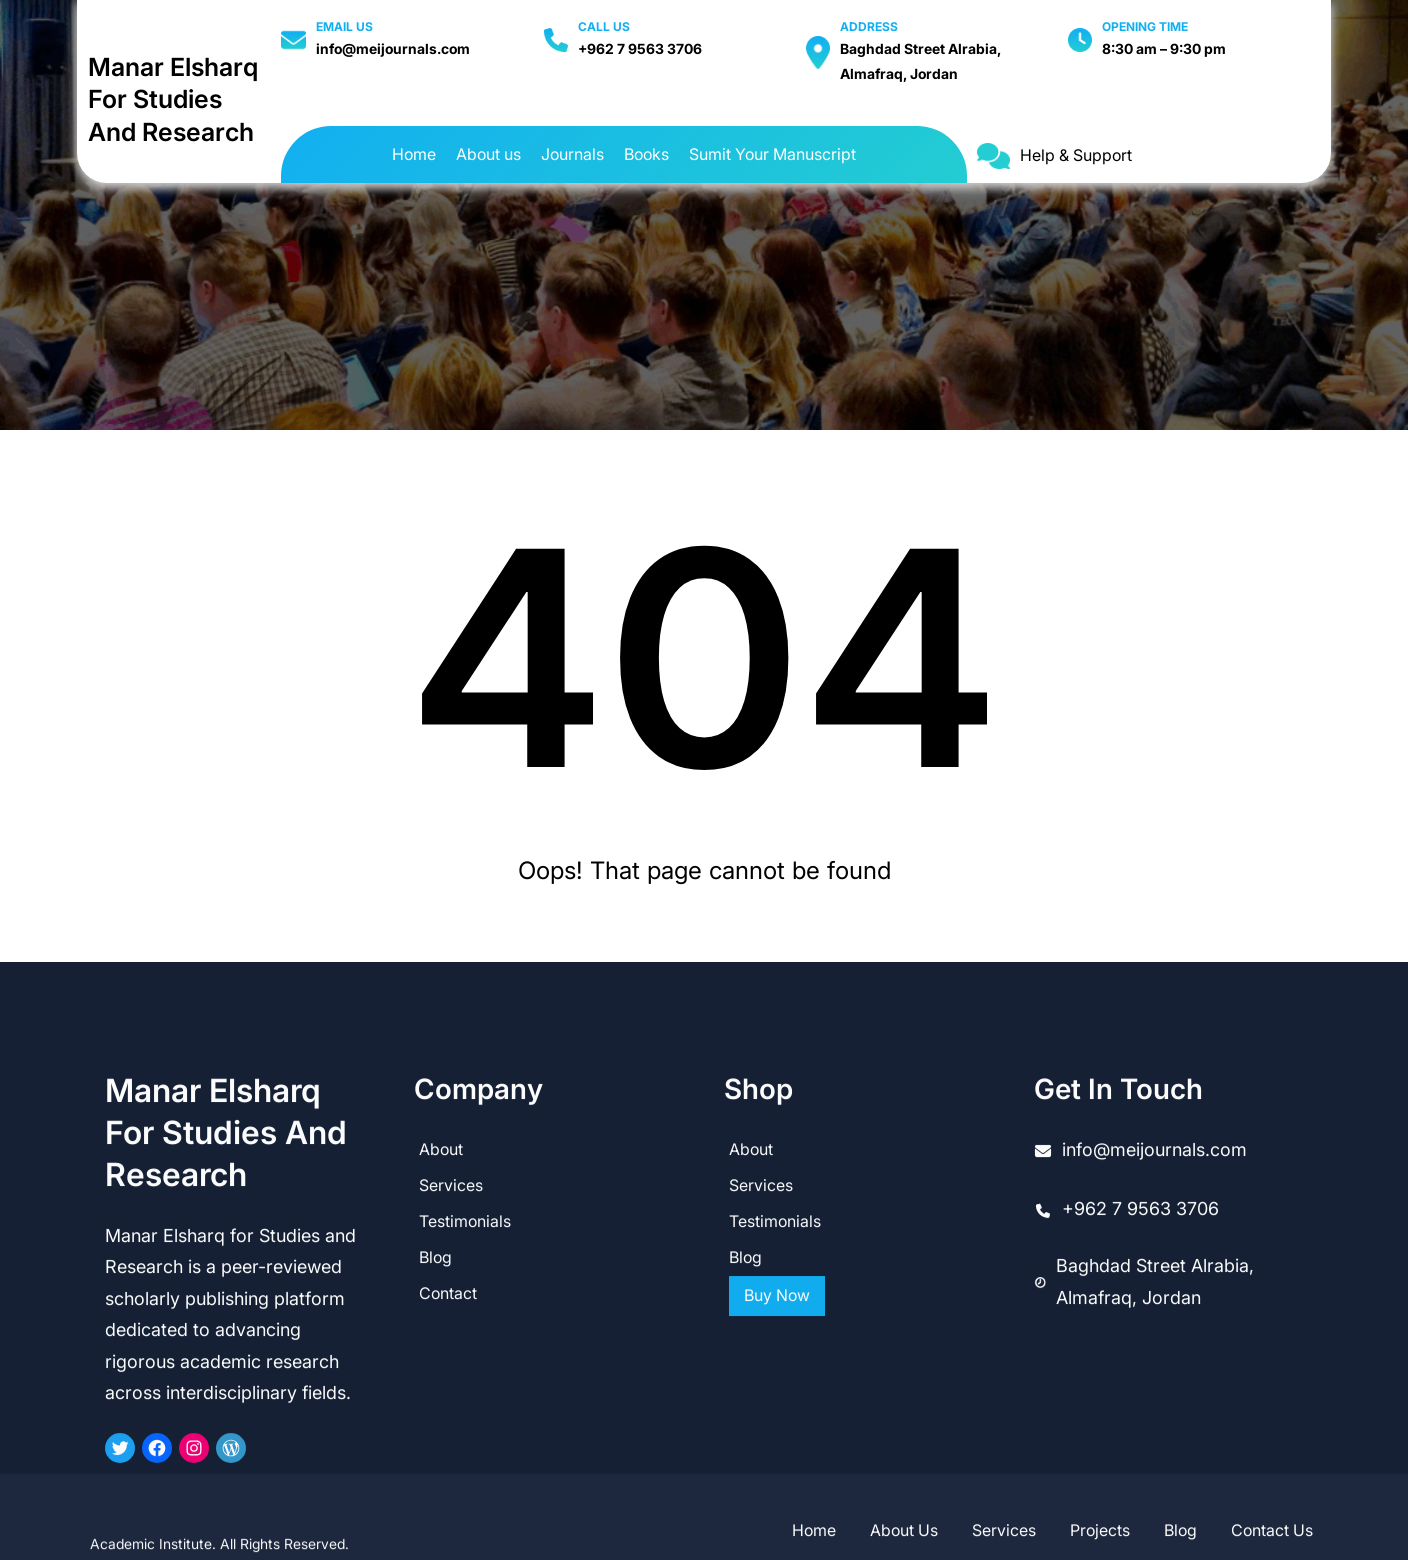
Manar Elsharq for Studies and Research (173, 100)
